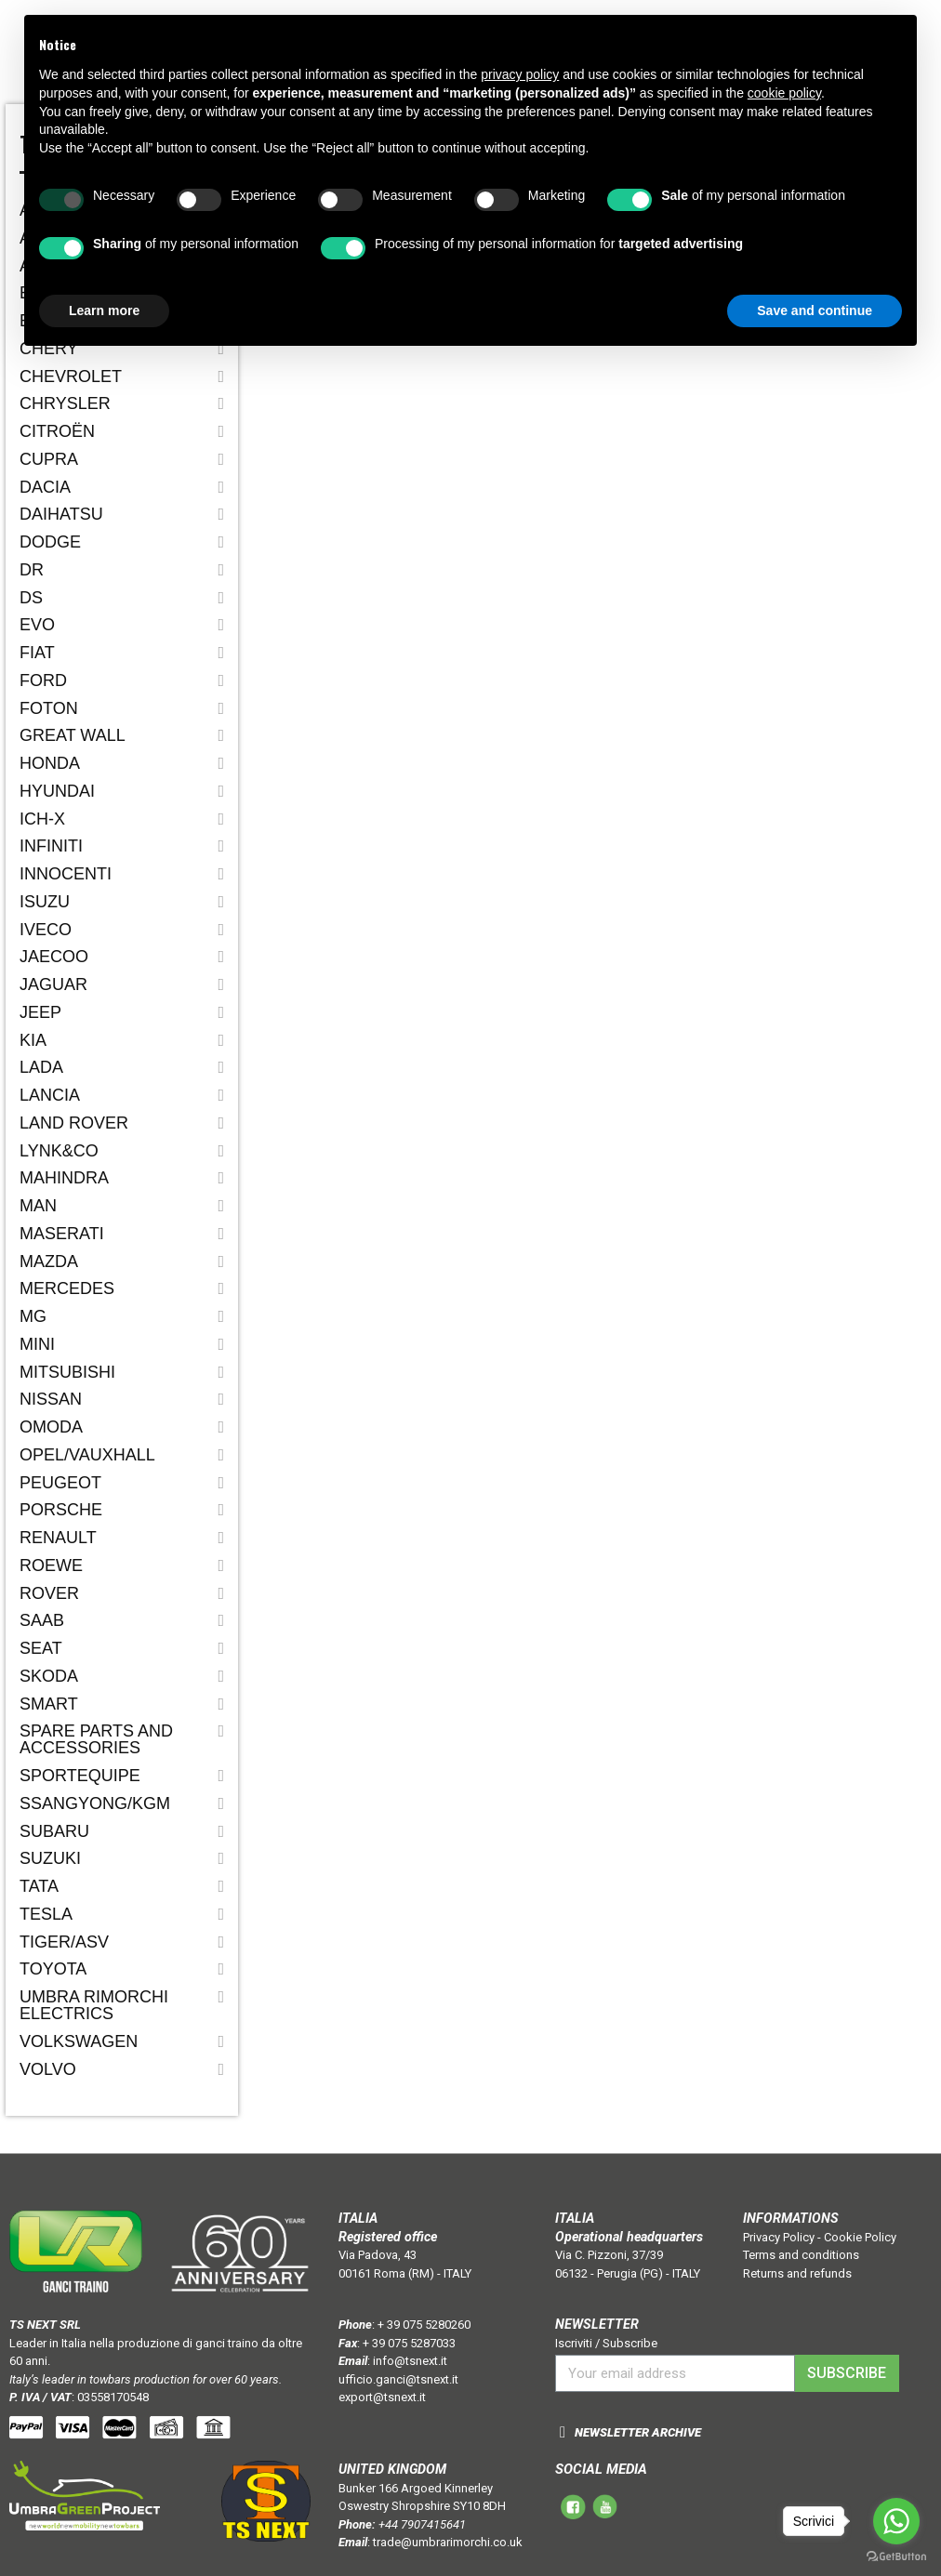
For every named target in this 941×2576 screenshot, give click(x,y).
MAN (38, 1205)
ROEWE (51, 1565)
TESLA (46, 1914)
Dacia (45, 487)
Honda (50, 763)
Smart (49, 1704)
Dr (32, 569)
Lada (41, 1067)
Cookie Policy (860, 2237)
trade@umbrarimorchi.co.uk (448, 2542)
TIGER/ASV (64, 1942)
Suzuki (50, 1858)
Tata (39, 1886)
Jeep (40, 1012)
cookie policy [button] (784, 93)
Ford (43, 680)
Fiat (37, 652)
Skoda (49, 1676)
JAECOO (54, 956)
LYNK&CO (59, 1151)
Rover (49, 1593)
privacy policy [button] (520, 74)
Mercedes (67, 1288)
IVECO (46, 929)
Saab (42, 1620)
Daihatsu (61, 514)
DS (31, 597)
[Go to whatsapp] (896, 2521)
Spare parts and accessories (96, 1739)
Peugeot (60, 1482)
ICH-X (42, 819)
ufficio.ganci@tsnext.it (398, 2379)
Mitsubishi (67, 1372)
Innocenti (66, 873)
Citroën (57, 431)
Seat (41, 1648)
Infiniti (51, 846)
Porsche (61, 1509)
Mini (37, 1344)
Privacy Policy (779, 2237)
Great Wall (73, 735)
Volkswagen (79, 2041)
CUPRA (49, 459)
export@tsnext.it (382, 2397)
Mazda (49, 1261)
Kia (33, 1040)
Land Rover (74, 1123)
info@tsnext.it (410, 2361)
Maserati (62, 1233)
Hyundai (57, 791)
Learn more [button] (104, 310)
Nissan (51, 1399)
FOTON (49, 708)
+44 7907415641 (422, 2524)
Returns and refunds (797, 2273)
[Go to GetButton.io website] (896, 2557)
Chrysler (65, 403)
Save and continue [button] (814, 310)
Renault (58, 1537)
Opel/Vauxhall (87, 1455)
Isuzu (45, 901)
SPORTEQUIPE (80, 1775)
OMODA (51, 1427)
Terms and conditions (801, 2255)
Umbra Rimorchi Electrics (94, 2005)
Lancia (50, 1095)
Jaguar (53, 984)
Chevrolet (71, 376)
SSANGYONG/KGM (95, 1803)
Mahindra (64, 1177)
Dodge (50, 542)
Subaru (54, 1831)
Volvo (48, 2069)
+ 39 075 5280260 (424, 2325)
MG (33, 1316)
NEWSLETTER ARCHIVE (638, 2432)
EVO (37, 624)
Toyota (53, 1969)
